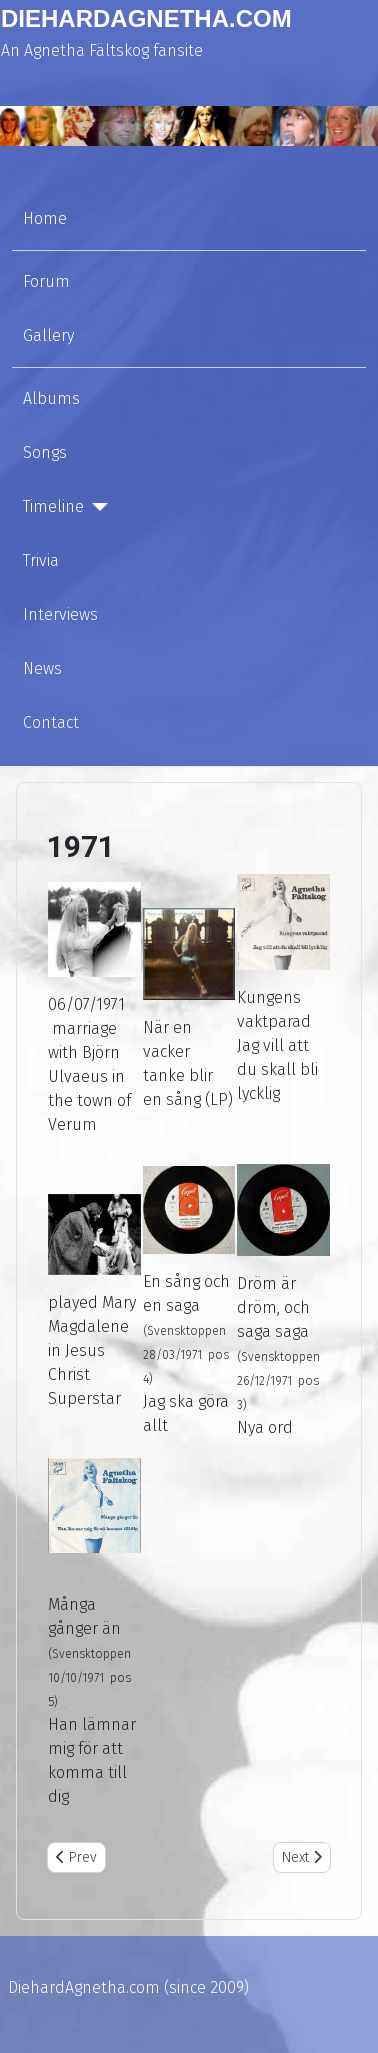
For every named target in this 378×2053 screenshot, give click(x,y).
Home (45, 218)
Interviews (60, 614)
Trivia (41, 560)
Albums (51, 398)
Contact (51, 722)
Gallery (48, 335)
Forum (46, 281)
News (42, 668)
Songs (45, 452)
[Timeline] (96, 507)
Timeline (53, 506)
